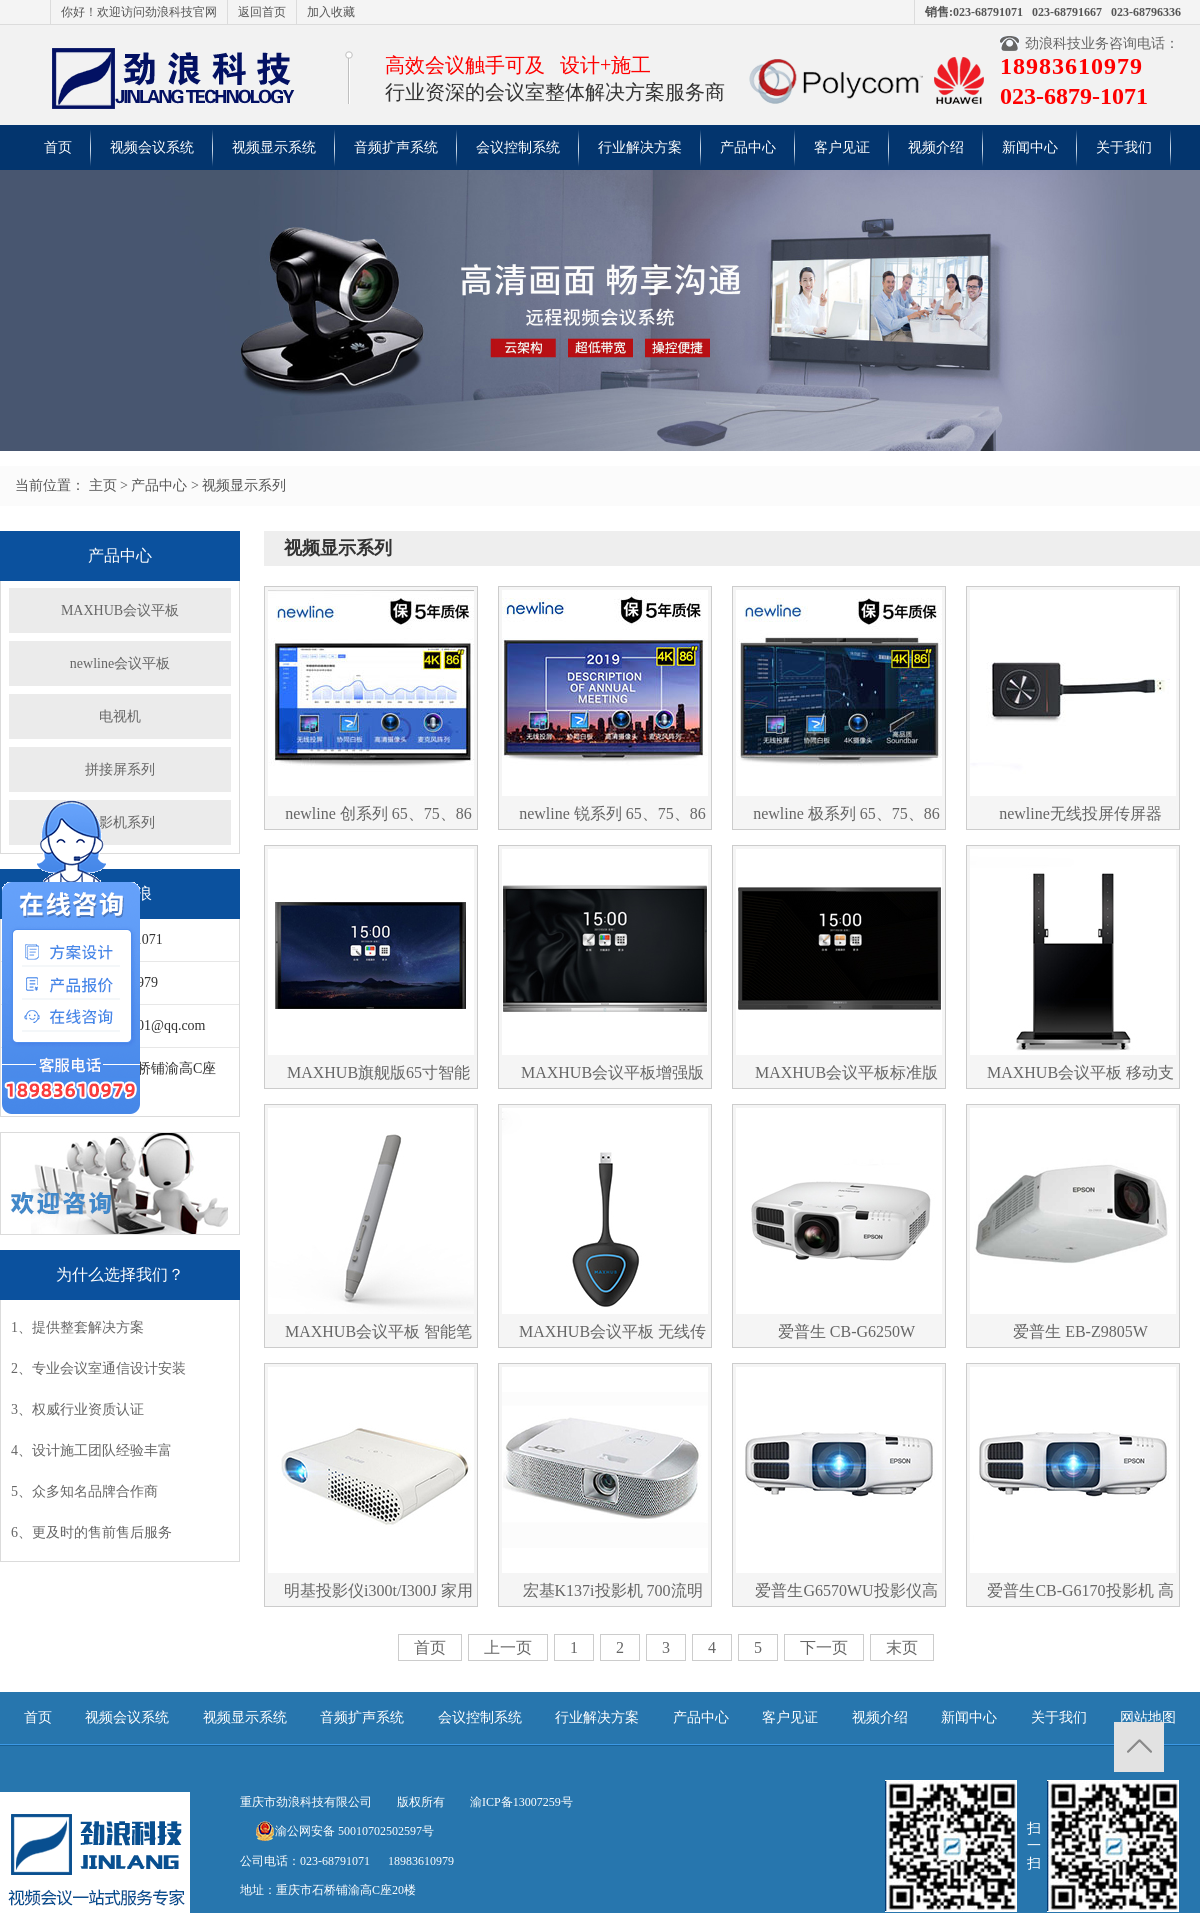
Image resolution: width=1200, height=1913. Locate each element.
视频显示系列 (244, 485)
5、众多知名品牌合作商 (84, 1491)
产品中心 (748, 147)
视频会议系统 (152, 147)
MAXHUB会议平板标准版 (846, 1072)
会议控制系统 (518, 147)
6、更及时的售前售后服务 (91, 1532)
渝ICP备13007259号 (521, 1802)
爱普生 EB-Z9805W (1080, 1331)
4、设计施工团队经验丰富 (91, 1450)
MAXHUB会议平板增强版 (612, 1072)
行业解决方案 (640, 147)
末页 (902, 1647)
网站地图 (1148, 1717)
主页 (103, 485)
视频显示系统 (274, 147)
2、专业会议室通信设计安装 (98, 1368)
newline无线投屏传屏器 (1080, 813)
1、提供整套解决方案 (77, 1327)
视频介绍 (936, 147)
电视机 (120, 716)
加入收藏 (331, 12)
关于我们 (1124, 147)
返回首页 (262, 12)
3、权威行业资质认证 (77, 1409)
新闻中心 (1030, 147)
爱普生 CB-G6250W (846, 1331)
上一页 (508, 1647)
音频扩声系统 (396, 147)
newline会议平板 (120, 663)
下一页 (824, 1647)
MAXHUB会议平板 (120, 610)
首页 (58, 147)
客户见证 (842, 147)
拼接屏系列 (120, 769)
